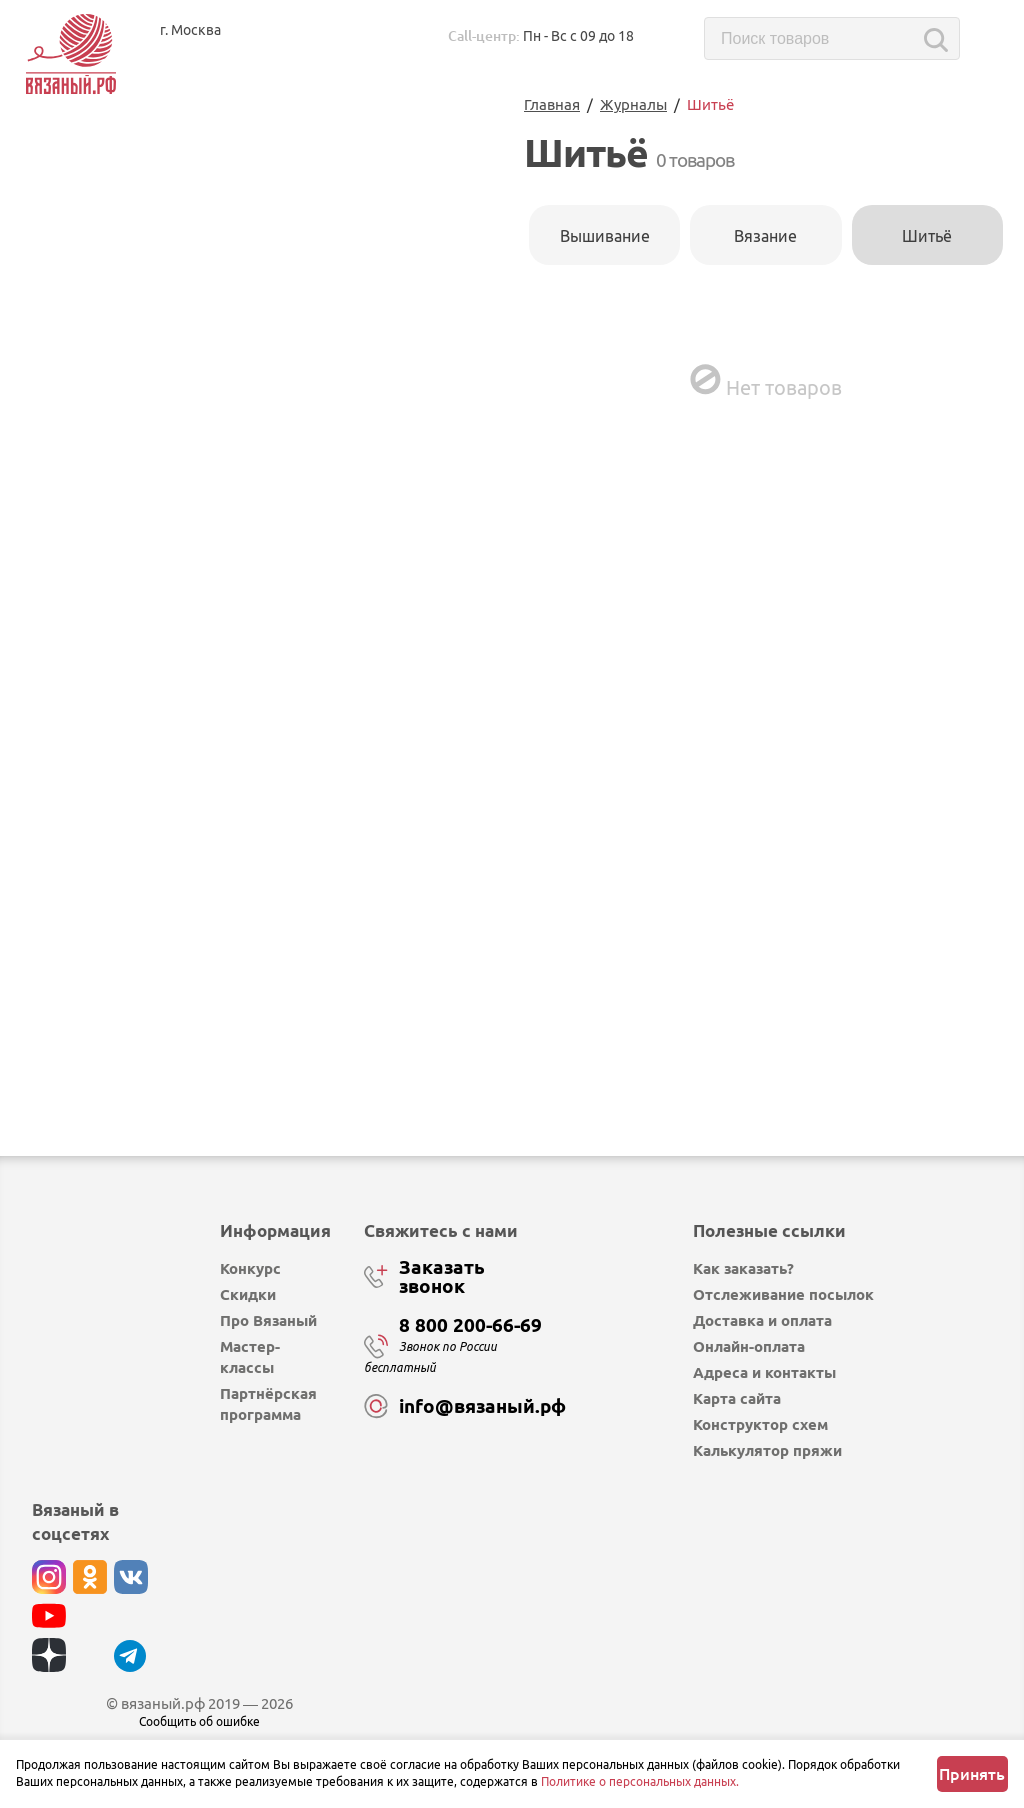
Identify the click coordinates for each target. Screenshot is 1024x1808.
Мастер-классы (250, 1357)
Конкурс (250, 1268)
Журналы (633, 104)
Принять (972, 1774)
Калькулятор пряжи (767, 1450)
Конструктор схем (760, 1424)
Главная (552, 104)
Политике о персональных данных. (640, 1781)
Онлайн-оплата (749, 1346)
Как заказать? (743, 1268)
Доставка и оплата (762, 1320)
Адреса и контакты (764, 1372)
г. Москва (190, 30)
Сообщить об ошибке (199, 1721)
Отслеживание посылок (783, 1294)
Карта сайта (737, 1398)
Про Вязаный (268, 1320)
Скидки (248, 1294)
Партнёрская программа (268, 1404)
